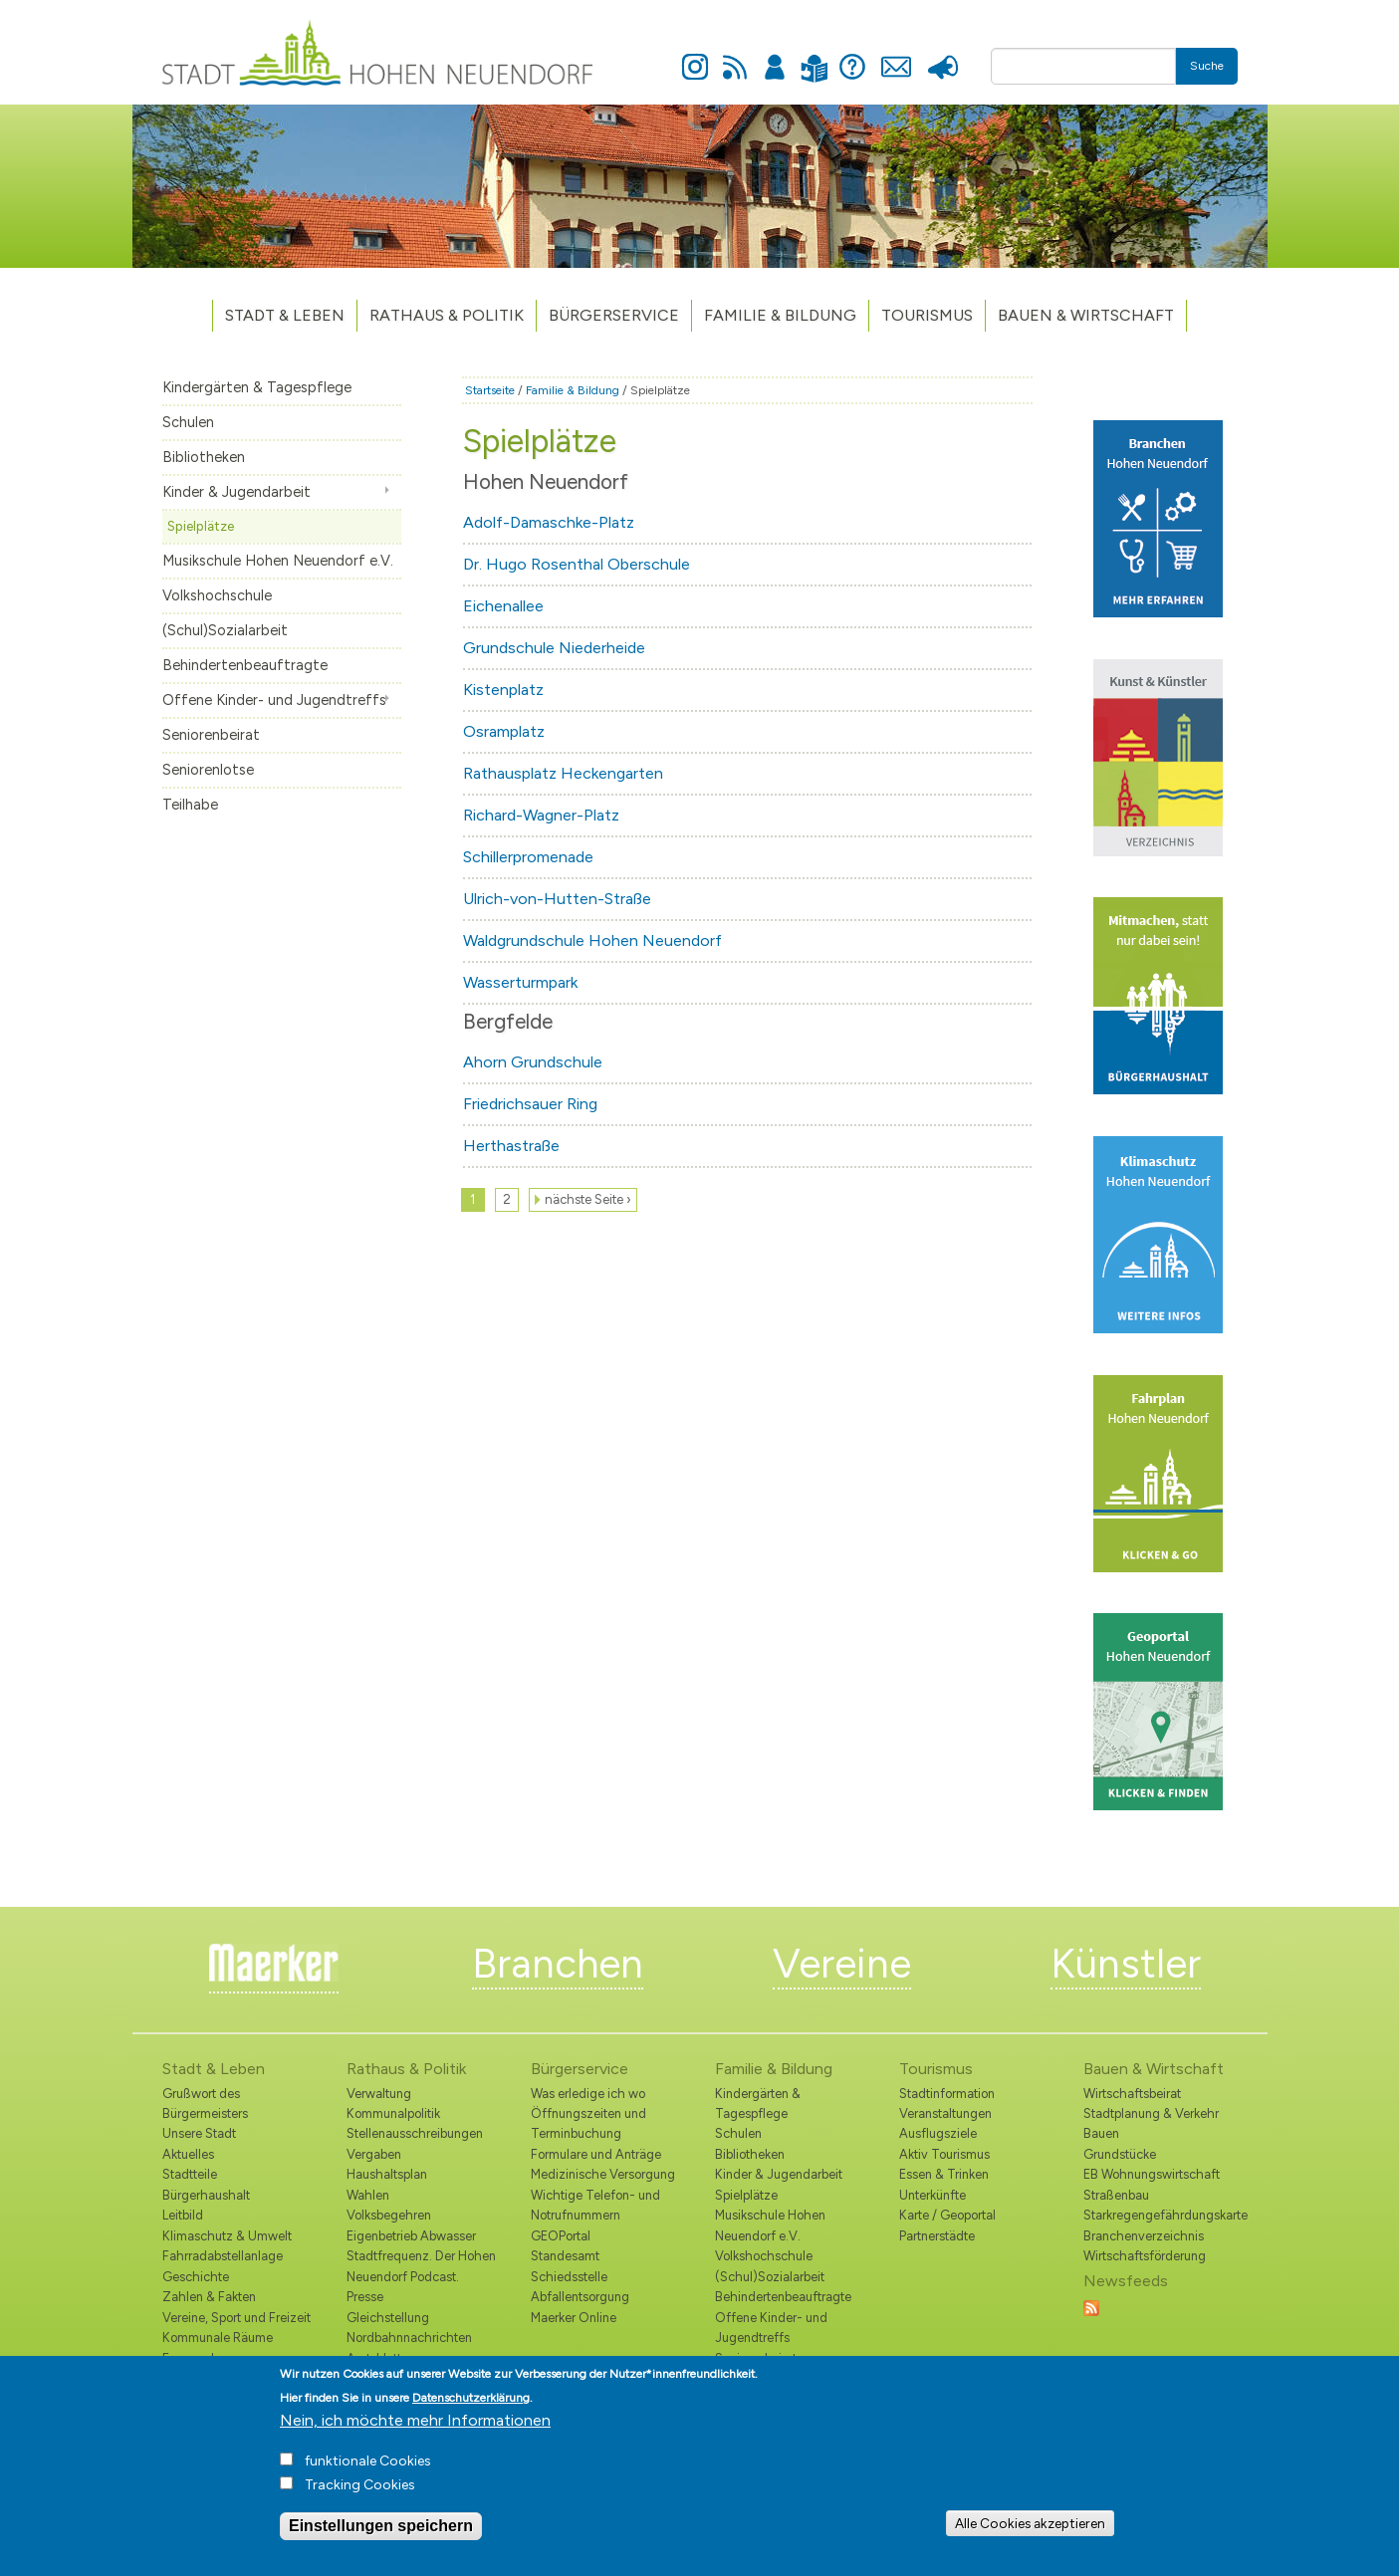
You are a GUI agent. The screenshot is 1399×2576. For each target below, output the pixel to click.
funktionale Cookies (368, 2470)
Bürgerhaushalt (206, 2195)
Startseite (490, 390)
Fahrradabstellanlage (222, 2255)
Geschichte (195, 2276)
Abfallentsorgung (580, 2296)
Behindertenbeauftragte (245, 665)
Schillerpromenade (528, 856)
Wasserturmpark (520, 982)
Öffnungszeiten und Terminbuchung (588, 2123)
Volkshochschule (217, 595)
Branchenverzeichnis (1143, 2235)
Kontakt (896, 56)
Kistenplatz (503, 689)
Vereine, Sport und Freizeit (236, 2317)
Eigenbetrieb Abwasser (411, 2235)
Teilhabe (190, 805)
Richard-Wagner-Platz (541, 815)
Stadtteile (189, 2174)
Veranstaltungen (945, 2113)
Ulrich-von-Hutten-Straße (557, 898)
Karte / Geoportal (947, 2215)
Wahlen (368, 2195)
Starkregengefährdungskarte (1160, 2215)
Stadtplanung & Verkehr (1151, 2113)
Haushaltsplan (387, 2174)
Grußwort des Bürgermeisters (205, 2103)
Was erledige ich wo (588, 2093)
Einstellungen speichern (381, 2535)
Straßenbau (1116, 2195)
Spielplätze (200, 526)
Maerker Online (573, 2317)
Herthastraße (511, 1145)
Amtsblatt (374, 2358)
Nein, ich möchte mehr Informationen (415, 2430)
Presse (943, 56)
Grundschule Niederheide (554, 647)
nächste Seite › (588, 1199)
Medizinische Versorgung (603, 2174)
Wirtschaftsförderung (1144, 2255)
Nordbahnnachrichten (409, 2337)
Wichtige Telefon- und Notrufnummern (595, 2205)
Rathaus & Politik (446, 315)
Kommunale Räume (217, 2337)
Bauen (1101, 2133)
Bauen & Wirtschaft (1086, 315)
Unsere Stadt (199, 2133)
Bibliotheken (203, 457)
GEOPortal (560, 2235)
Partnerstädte (937, 2235)
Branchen (557, 1964)
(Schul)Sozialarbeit (225, 630)
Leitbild (182, 2215)
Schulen (188, 422)
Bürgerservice (614, 315)
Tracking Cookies (360, 2494)
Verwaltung (379, 2093)
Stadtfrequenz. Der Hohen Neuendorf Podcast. (421, 2265)
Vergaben (374, 2154)
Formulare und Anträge (596, 2154)
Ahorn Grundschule (532, 1062)
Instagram (695, 56)
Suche (1207, 66)
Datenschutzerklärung (471, 2408)
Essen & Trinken (944, 2174)
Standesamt (565, 2255)
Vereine (842, 1964)
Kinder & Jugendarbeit (236, 492)
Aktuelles (188, 2154)
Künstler (1125, 1964)
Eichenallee (503, 605)
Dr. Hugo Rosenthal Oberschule (576, 564)
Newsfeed (735, 56)
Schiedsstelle (569, 2276)
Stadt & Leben (285, 315)
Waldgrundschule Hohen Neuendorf (592, 940)
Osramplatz (504, 731)
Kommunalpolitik (393, 2113)
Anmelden (775, 56)
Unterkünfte (932, 2195)
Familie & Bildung (780, 315)
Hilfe (852, 56)
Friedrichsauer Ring (530, 1103)
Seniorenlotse (208, 770)
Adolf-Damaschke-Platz (548, 522)
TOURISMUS (927, 315)
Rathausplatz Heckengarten (563, 773)
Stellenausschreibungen (415, 2133)
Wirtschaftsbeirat (1132, 2093)
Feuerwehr (192, 2358)
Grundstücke (1119, 2154)
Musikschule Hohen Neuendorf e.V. (277, 561)
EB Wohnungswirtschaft (1151, 2174)
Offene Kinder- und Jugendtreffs (274, 700)
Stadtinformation (947, 2093)
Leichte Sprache (815, 56)
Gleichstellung (388, 2317)
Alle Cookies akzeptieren (1030, 2532)
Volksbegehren (389, 2215)
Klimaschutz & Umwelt (227, 2235)
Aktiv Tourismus (944, 2154)
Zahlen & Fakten (209, 2296)
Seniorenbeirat (211, 735)
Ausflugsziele (938, 2133)
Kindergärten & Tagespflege (256, 387)
